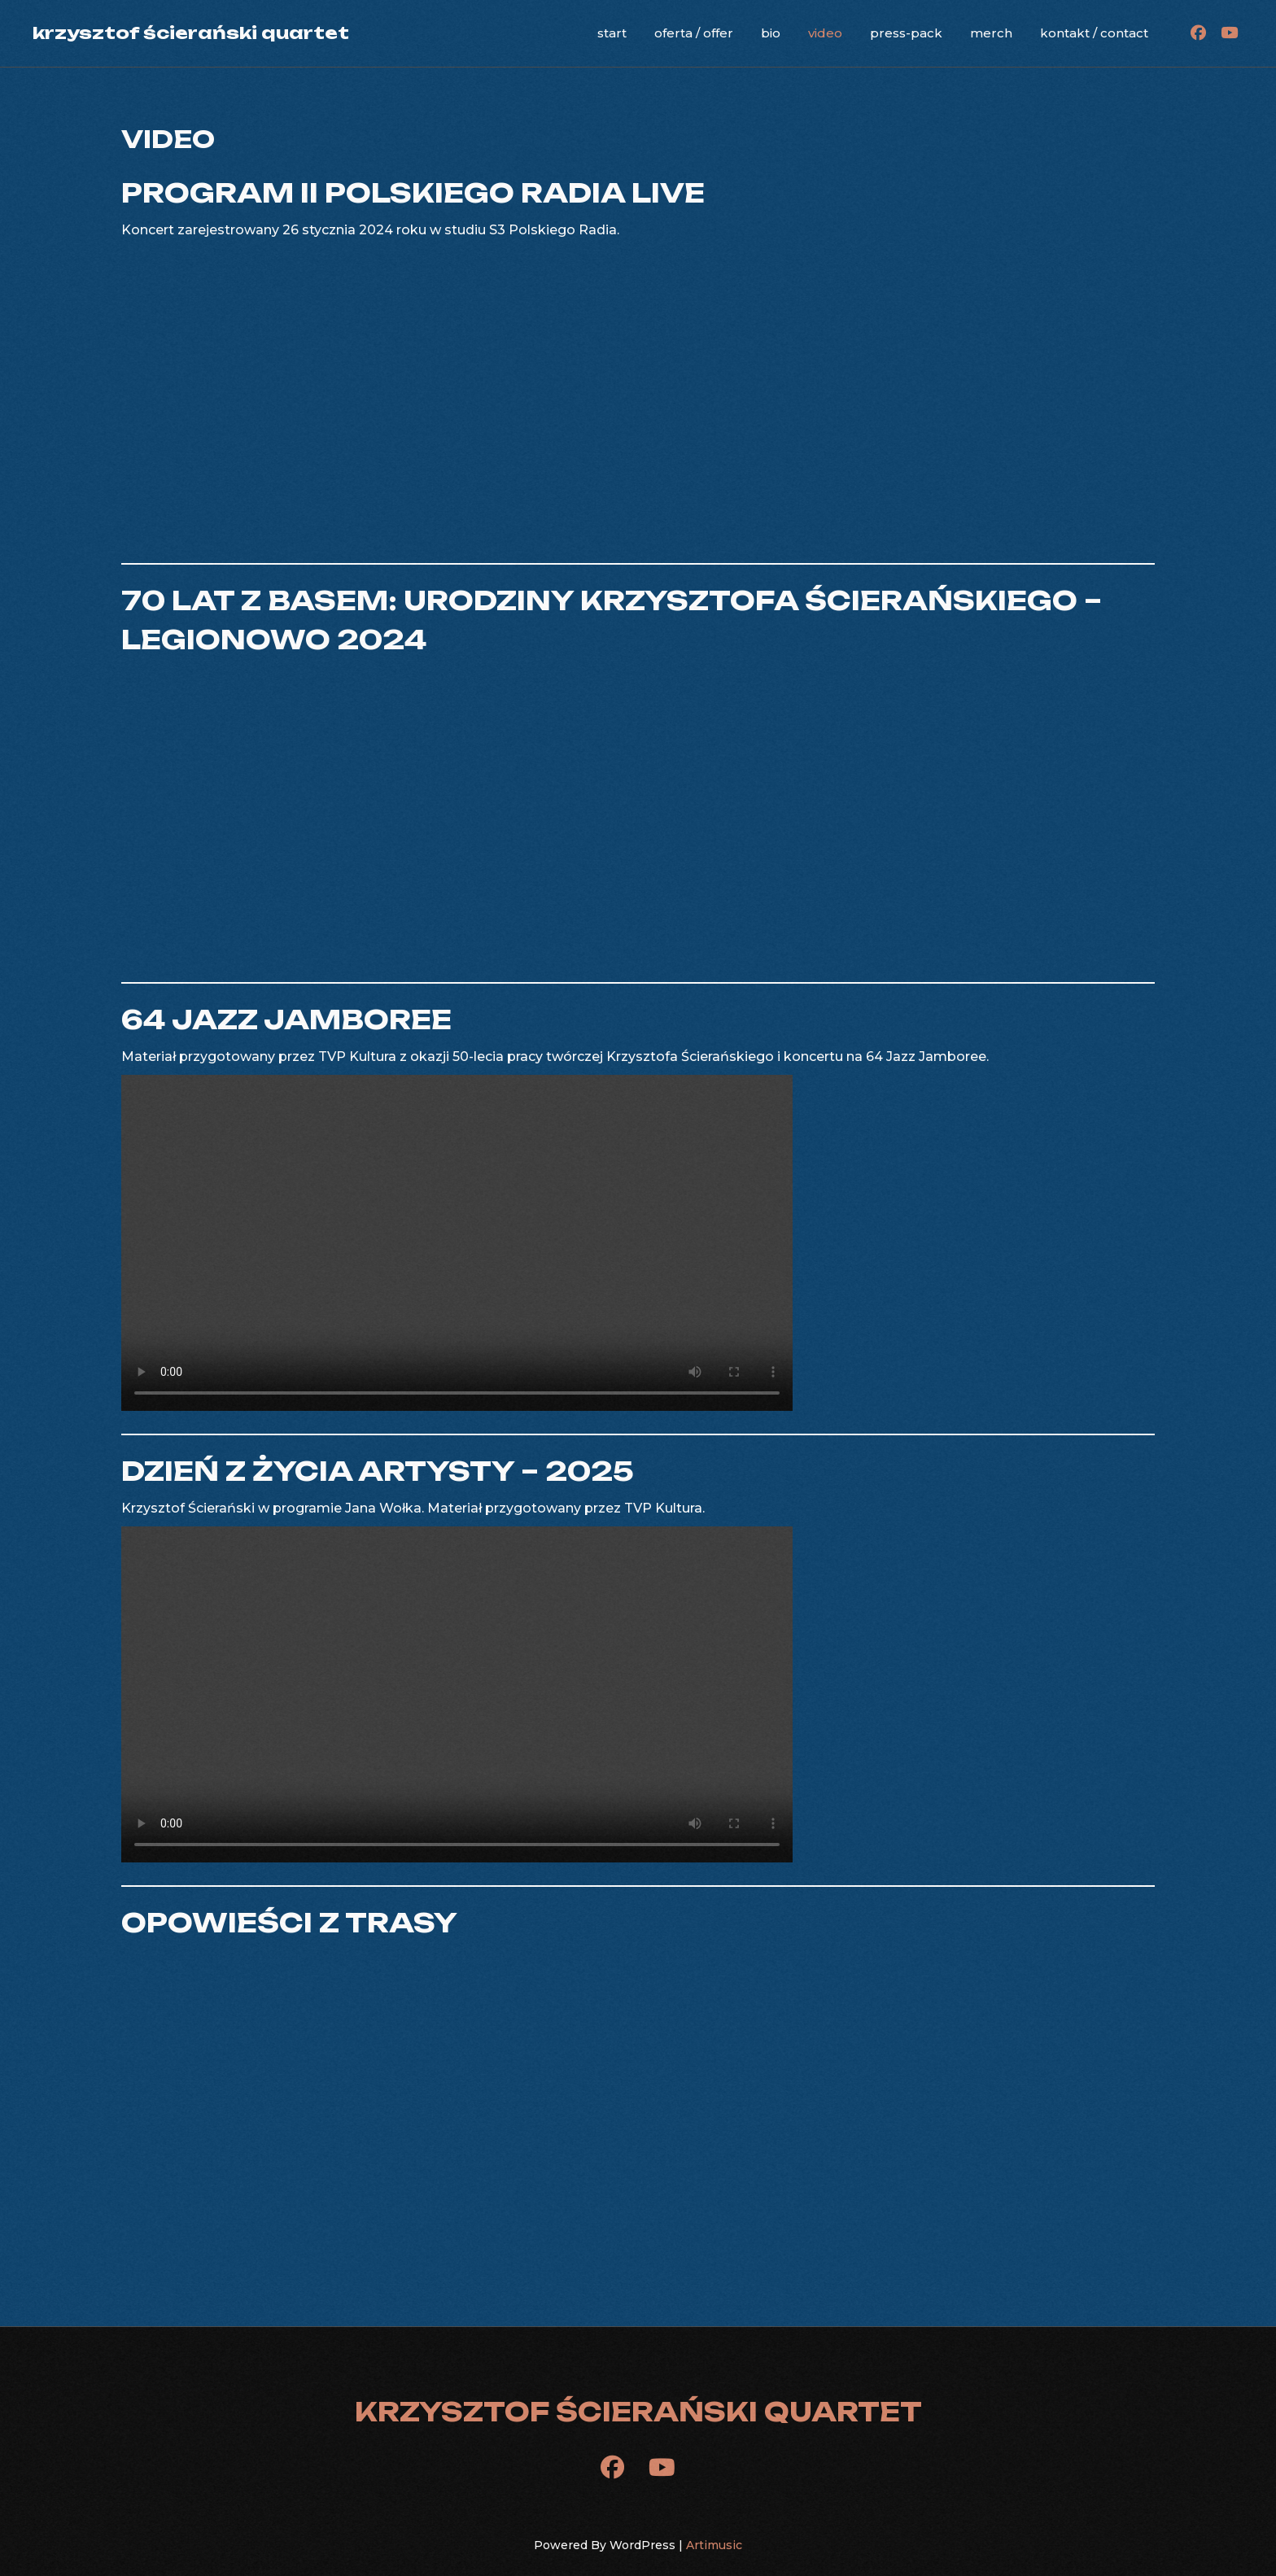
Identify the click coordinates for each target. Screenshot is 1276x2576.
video (825, 33)
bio (770, 33)
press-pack (906, 33)
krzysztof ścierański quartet (191, 32)
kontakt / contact (1094, 33)
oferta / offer (693, 33)
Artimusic (714, 2545)
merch (991, 33)
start (612, 33)
